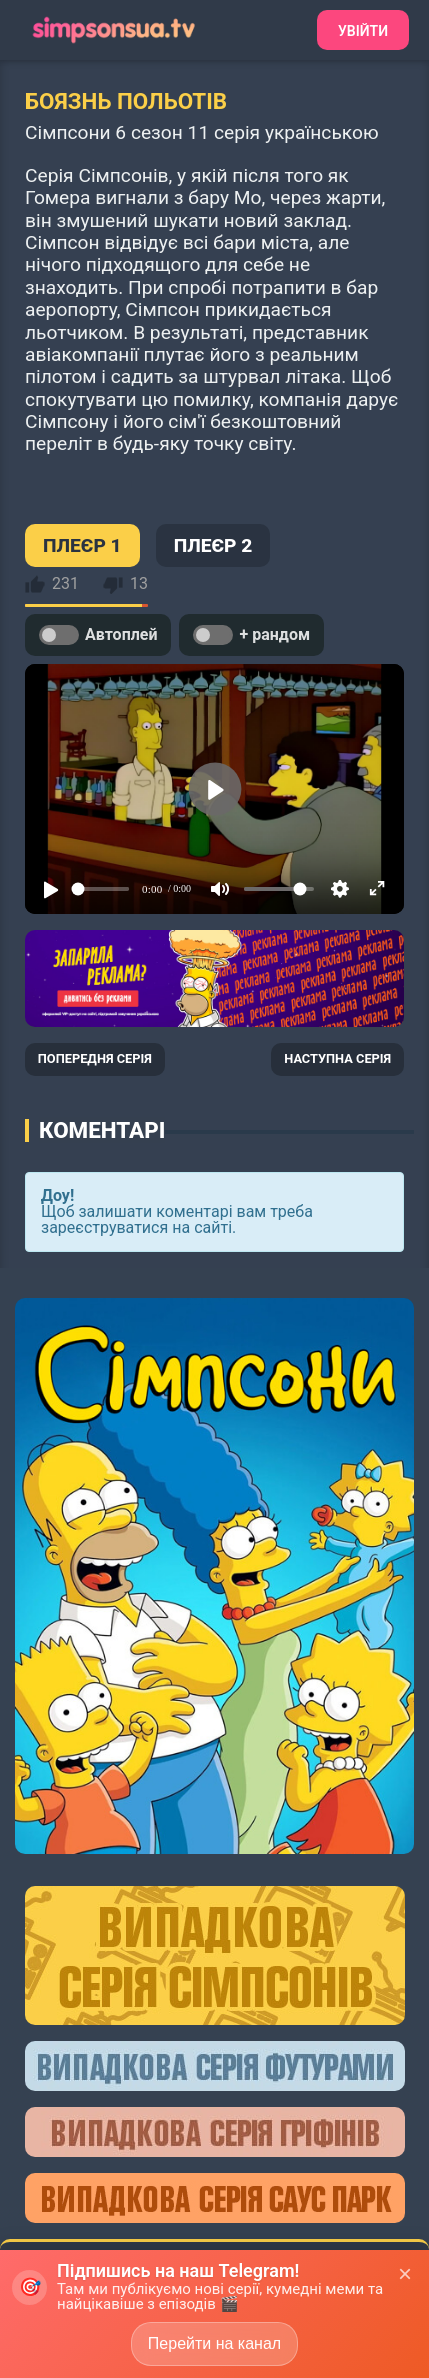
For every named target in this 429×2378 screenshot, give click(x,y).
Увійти (363, 31)
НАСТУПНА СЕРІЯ (337, 1058)
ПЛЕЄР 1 (82, 545)
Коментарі (102, 1130)
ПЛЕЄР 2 (213, 545)
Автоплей (98, 635)
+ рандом (251, 635)
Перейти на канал (214, 2343)
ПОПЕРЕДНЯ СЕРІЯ (95, 1058)
